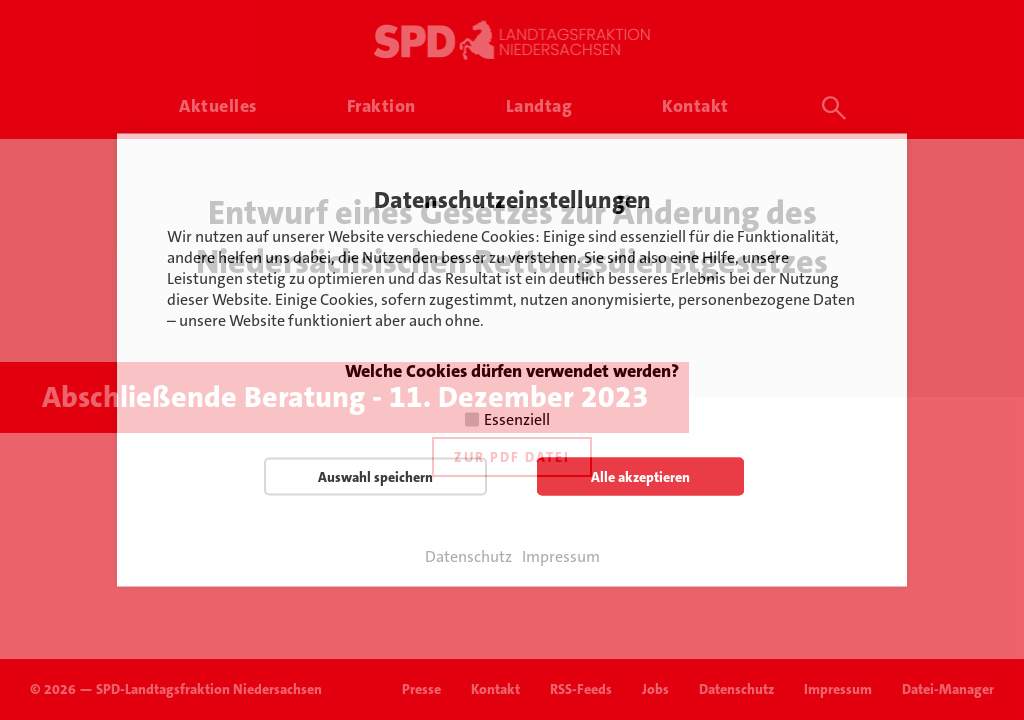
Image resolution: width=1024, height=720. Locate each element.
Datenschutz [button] (468, 557)
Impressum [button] (561, 557)
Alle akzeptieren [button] (640, 477)
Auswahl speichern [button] (375, 477)
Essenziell (517, 419)
